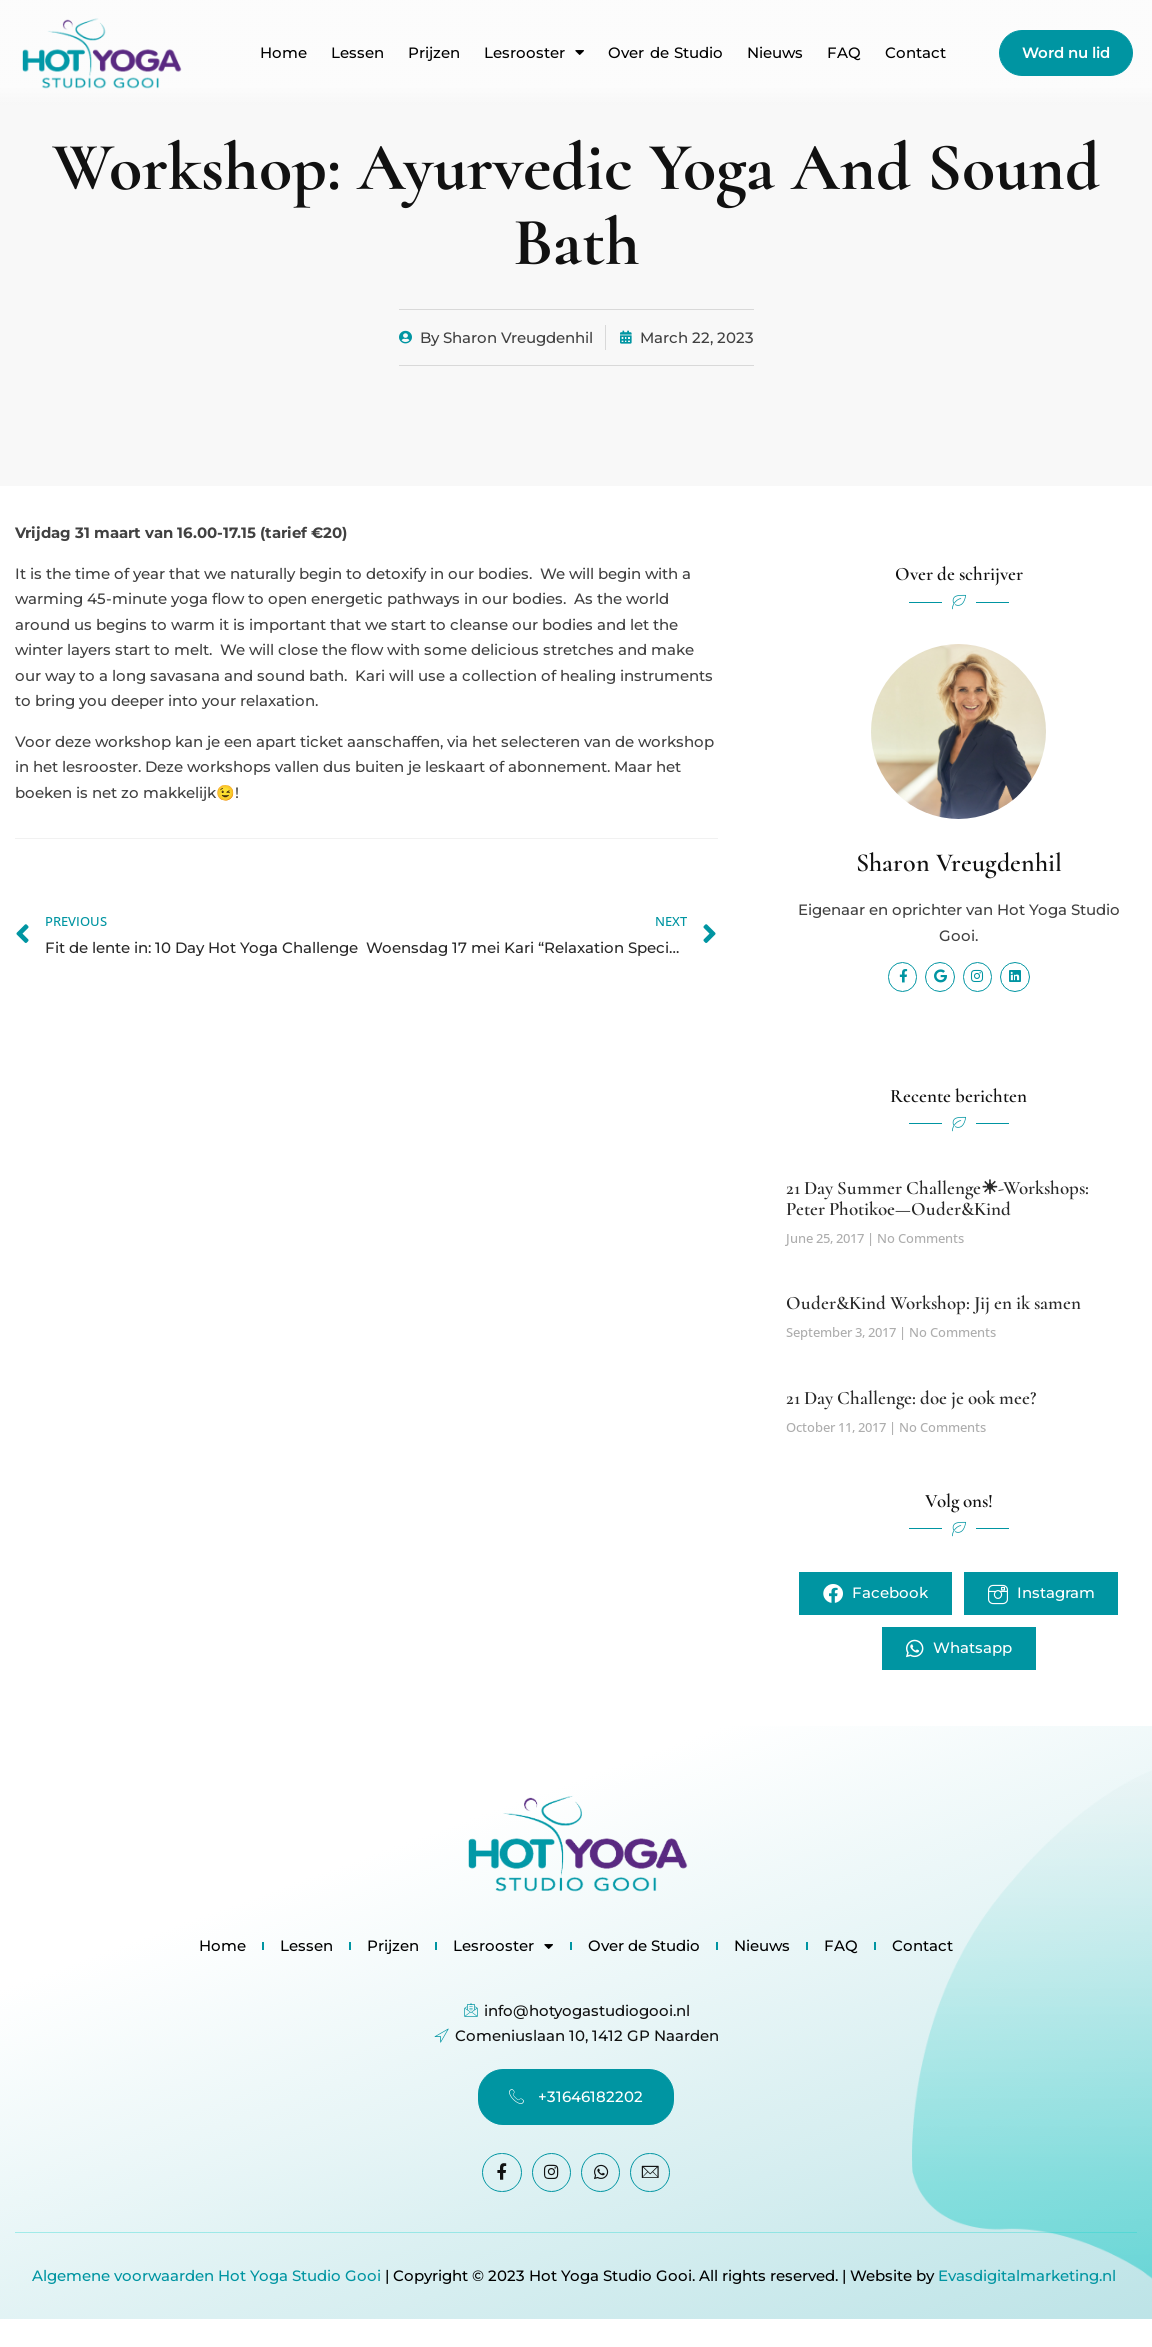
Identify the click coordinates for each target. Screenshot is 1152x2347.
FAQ (844, 53)
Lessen (357, 53)
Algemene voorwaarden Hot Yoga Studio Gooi (206, 2275)
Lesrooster (534, 53)
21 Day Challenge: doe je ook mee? (911, 1397)
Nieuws (775, 53)
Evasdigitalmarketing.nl (1029, 2275)
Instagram (1042, 1593)
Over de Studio (665, 53)
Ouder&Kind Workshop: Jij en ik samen (933, 1302)
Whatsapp (959, 1649)
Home (283, 53)
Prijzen (434, 53)
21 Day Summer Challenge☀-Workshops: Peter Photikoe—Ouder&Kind (937, 1197)
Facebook (874, 1593)
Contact (915, 53)
